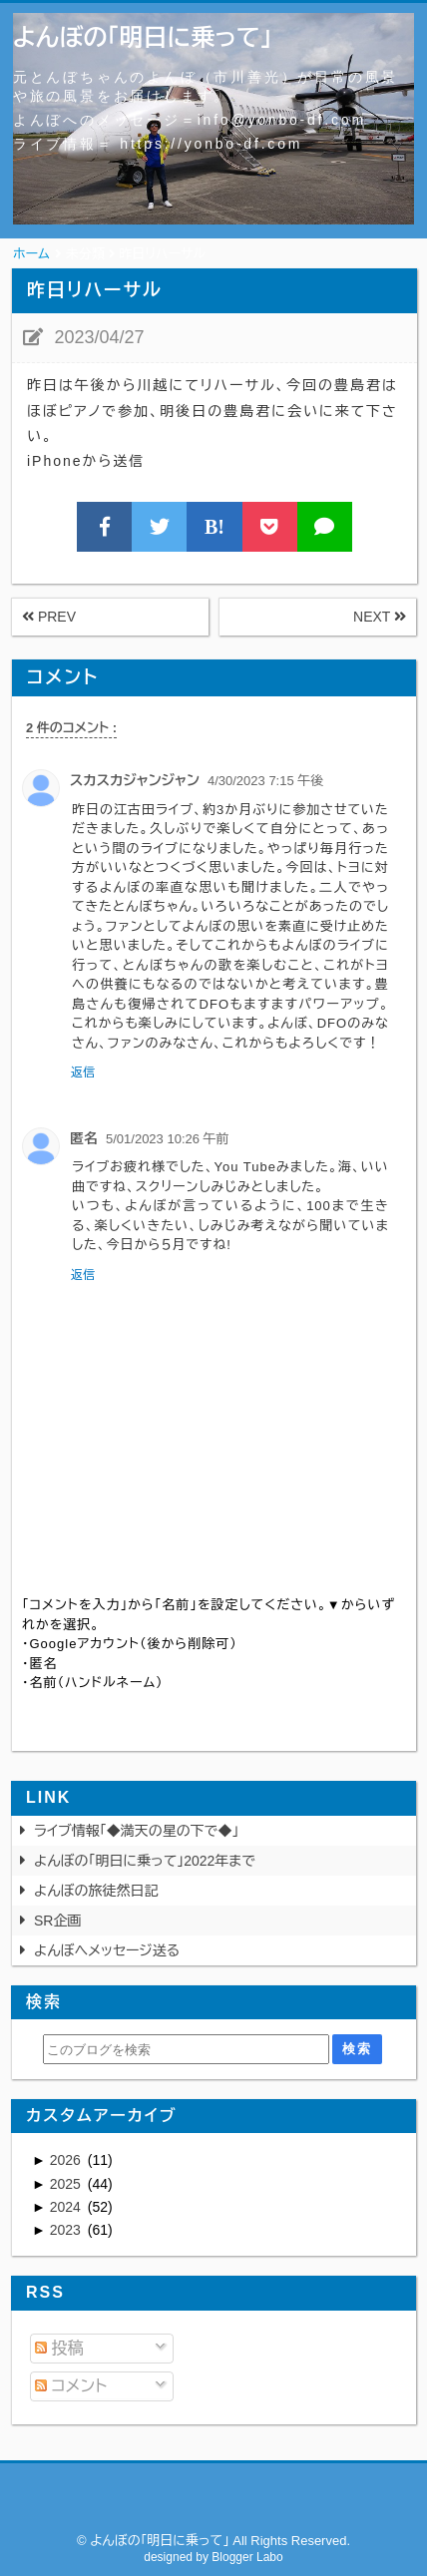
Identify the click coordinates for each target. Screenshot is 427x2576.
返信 (83, 1072)
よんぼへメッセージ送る (107, 1950)
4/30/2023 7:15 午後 (265, 780)
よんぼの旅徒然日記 (96, 1891)
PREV (49, 617)
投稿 (59, 2348)
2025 (67, 2184)
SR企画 (57, 1921)
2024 (67, 2207)
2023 (67, 2230)
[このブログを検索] (185, 2049)
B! (214, 527)
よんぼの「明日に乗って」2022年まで (144, 1861)
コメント (71, 2385)
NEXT (379, 617)
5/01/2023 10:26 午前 (167, 1138)
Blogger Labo (247, 2557)
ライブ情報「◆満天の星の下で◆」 (136, 1831)
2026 (67, 2160)
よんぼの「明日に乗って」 (142, 37)
